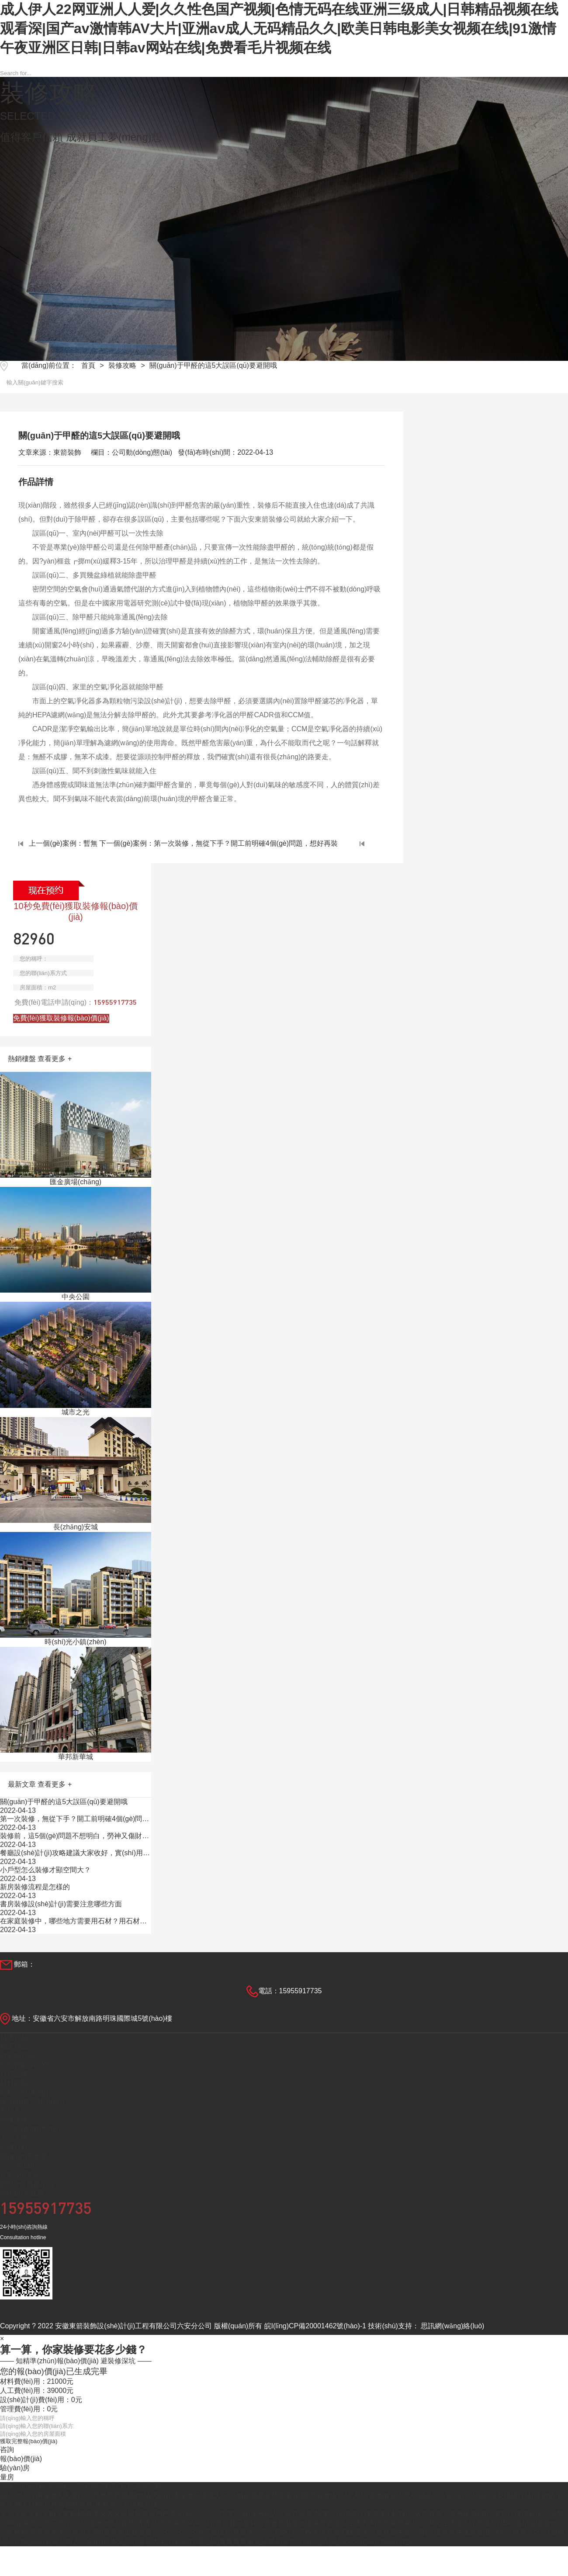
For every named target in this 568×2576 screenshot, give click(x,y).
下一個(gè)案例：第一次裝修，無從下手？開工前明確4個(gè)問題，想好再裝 (231, 843)
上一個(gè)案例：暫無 (57, 843)
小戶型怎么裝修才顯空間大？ (45, 1870)
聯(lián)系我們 (22, 2193)
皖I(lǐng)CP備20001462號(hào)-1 (315, 2326)
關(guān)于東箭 (24, 2156)
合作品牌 (14, 2074)
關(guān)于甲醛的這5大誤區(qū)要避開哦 (213, 365)
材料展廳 (14, 2083)
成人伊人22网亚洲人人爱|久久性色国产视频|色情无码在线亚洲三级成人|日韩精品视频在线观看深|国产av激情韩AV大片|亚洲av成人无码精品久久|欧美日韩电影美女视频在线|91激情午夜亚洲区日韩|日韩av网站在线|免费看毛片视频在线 (279, 28)
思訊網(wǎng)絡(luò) (452, 2326)
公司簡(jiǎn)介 (22, 2165)
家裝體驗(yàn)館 (25, 2064)
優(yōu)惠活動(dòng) (32, 2101)
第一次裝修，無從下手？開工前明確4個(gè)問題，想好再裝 (71, 1819)
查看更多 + (55, 1058)
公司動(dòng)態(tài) (30, 2129)
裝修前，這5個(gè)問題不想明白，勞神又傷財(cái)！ (74, 1836)
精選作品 (14, 2037)
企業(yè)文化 (20, 2174)
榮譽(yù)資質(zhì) (27, 2184)
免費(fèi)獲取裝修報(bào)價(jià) (61, 1018)
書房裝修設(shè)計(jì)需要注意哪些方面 (65, 1904)
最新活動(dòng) (24, 2092)
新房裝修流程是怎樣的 (35, 1887)
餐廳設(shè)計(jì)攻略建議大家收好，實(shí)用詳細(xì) (75, 1853)
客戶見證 (14, 2110)
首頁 (88, 365)
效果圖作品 (17, 2055)
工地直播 (14, 2138)
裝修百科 (14, 2147)
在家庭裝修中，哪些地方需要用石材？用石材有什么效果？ (73, 1921)
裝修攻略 (122, 365)
